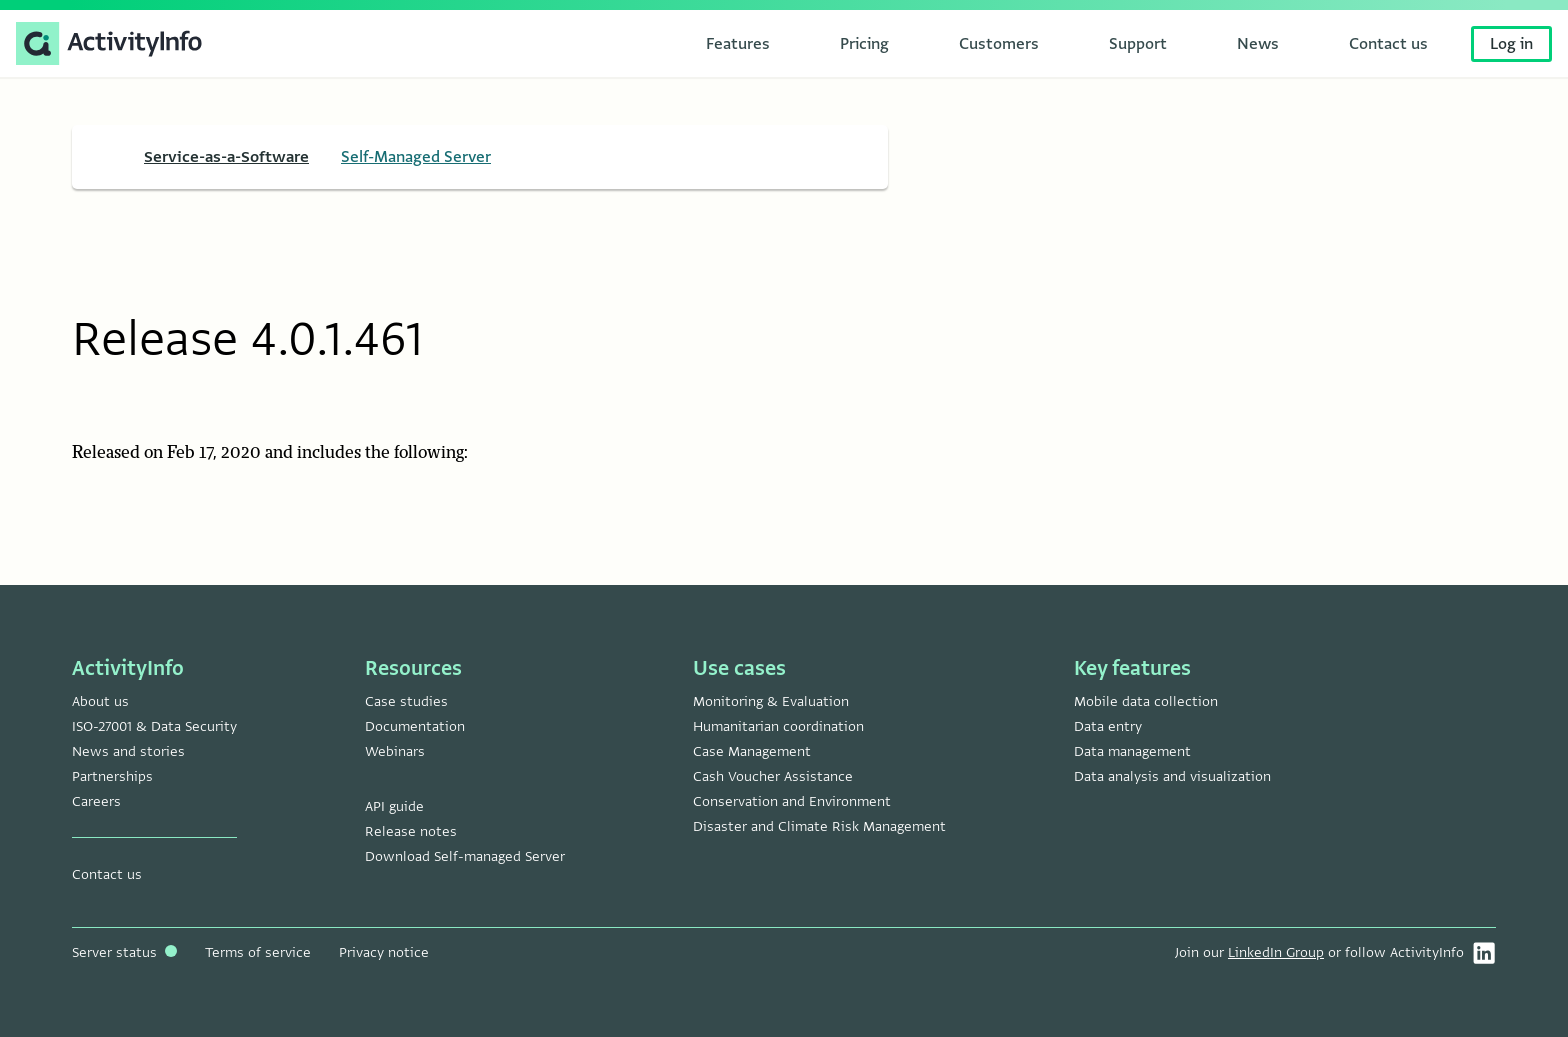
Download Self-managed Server (465, 856)
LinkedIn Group (1276, 952)
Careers (96, 801)
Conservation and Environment (792, 801)
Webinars (395, 751)
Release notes (411, 831)
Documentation (415, 726)
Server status (124, 952)
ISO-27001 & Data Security (154, 726)
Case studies (406, 701)
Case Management (752, 751)
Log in (1511, 44)
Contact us (107, 874)
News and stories (128, 751)
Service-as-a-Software (226, 157)
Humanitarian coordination (778, 726)
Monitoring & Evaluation (771, 701)
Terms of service (258, 952)
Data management (1132, 751)
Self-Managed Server (416, 157)
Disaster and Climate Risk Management (819, 826)
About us (100, 701)
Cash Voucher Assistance (773, 776)
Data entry (1108, 726)
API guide (394, 806)
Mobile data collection (1146, 701)
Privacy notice (384, 952)
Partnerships (112, 776)
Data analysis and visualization (1172, 776)
